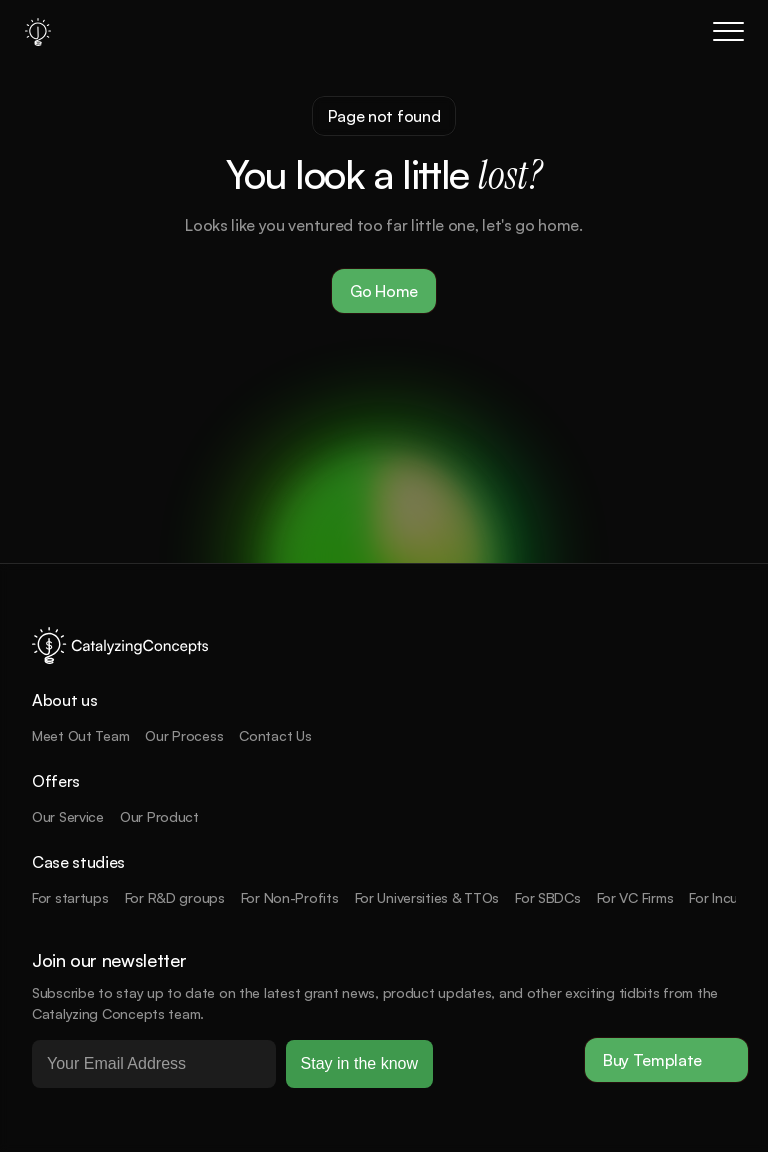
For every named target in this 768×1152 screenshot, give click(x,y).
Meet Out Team (80, 735)
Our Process (184, 735)
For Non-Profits (290, 897)
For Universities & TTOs (427, 897)
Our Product (159, 816)
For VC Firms (635, 897)
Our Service (68, 816)
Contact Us (275, 735)
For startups (70, 897)
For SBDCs (547, 897)
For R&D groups (175, 897)
